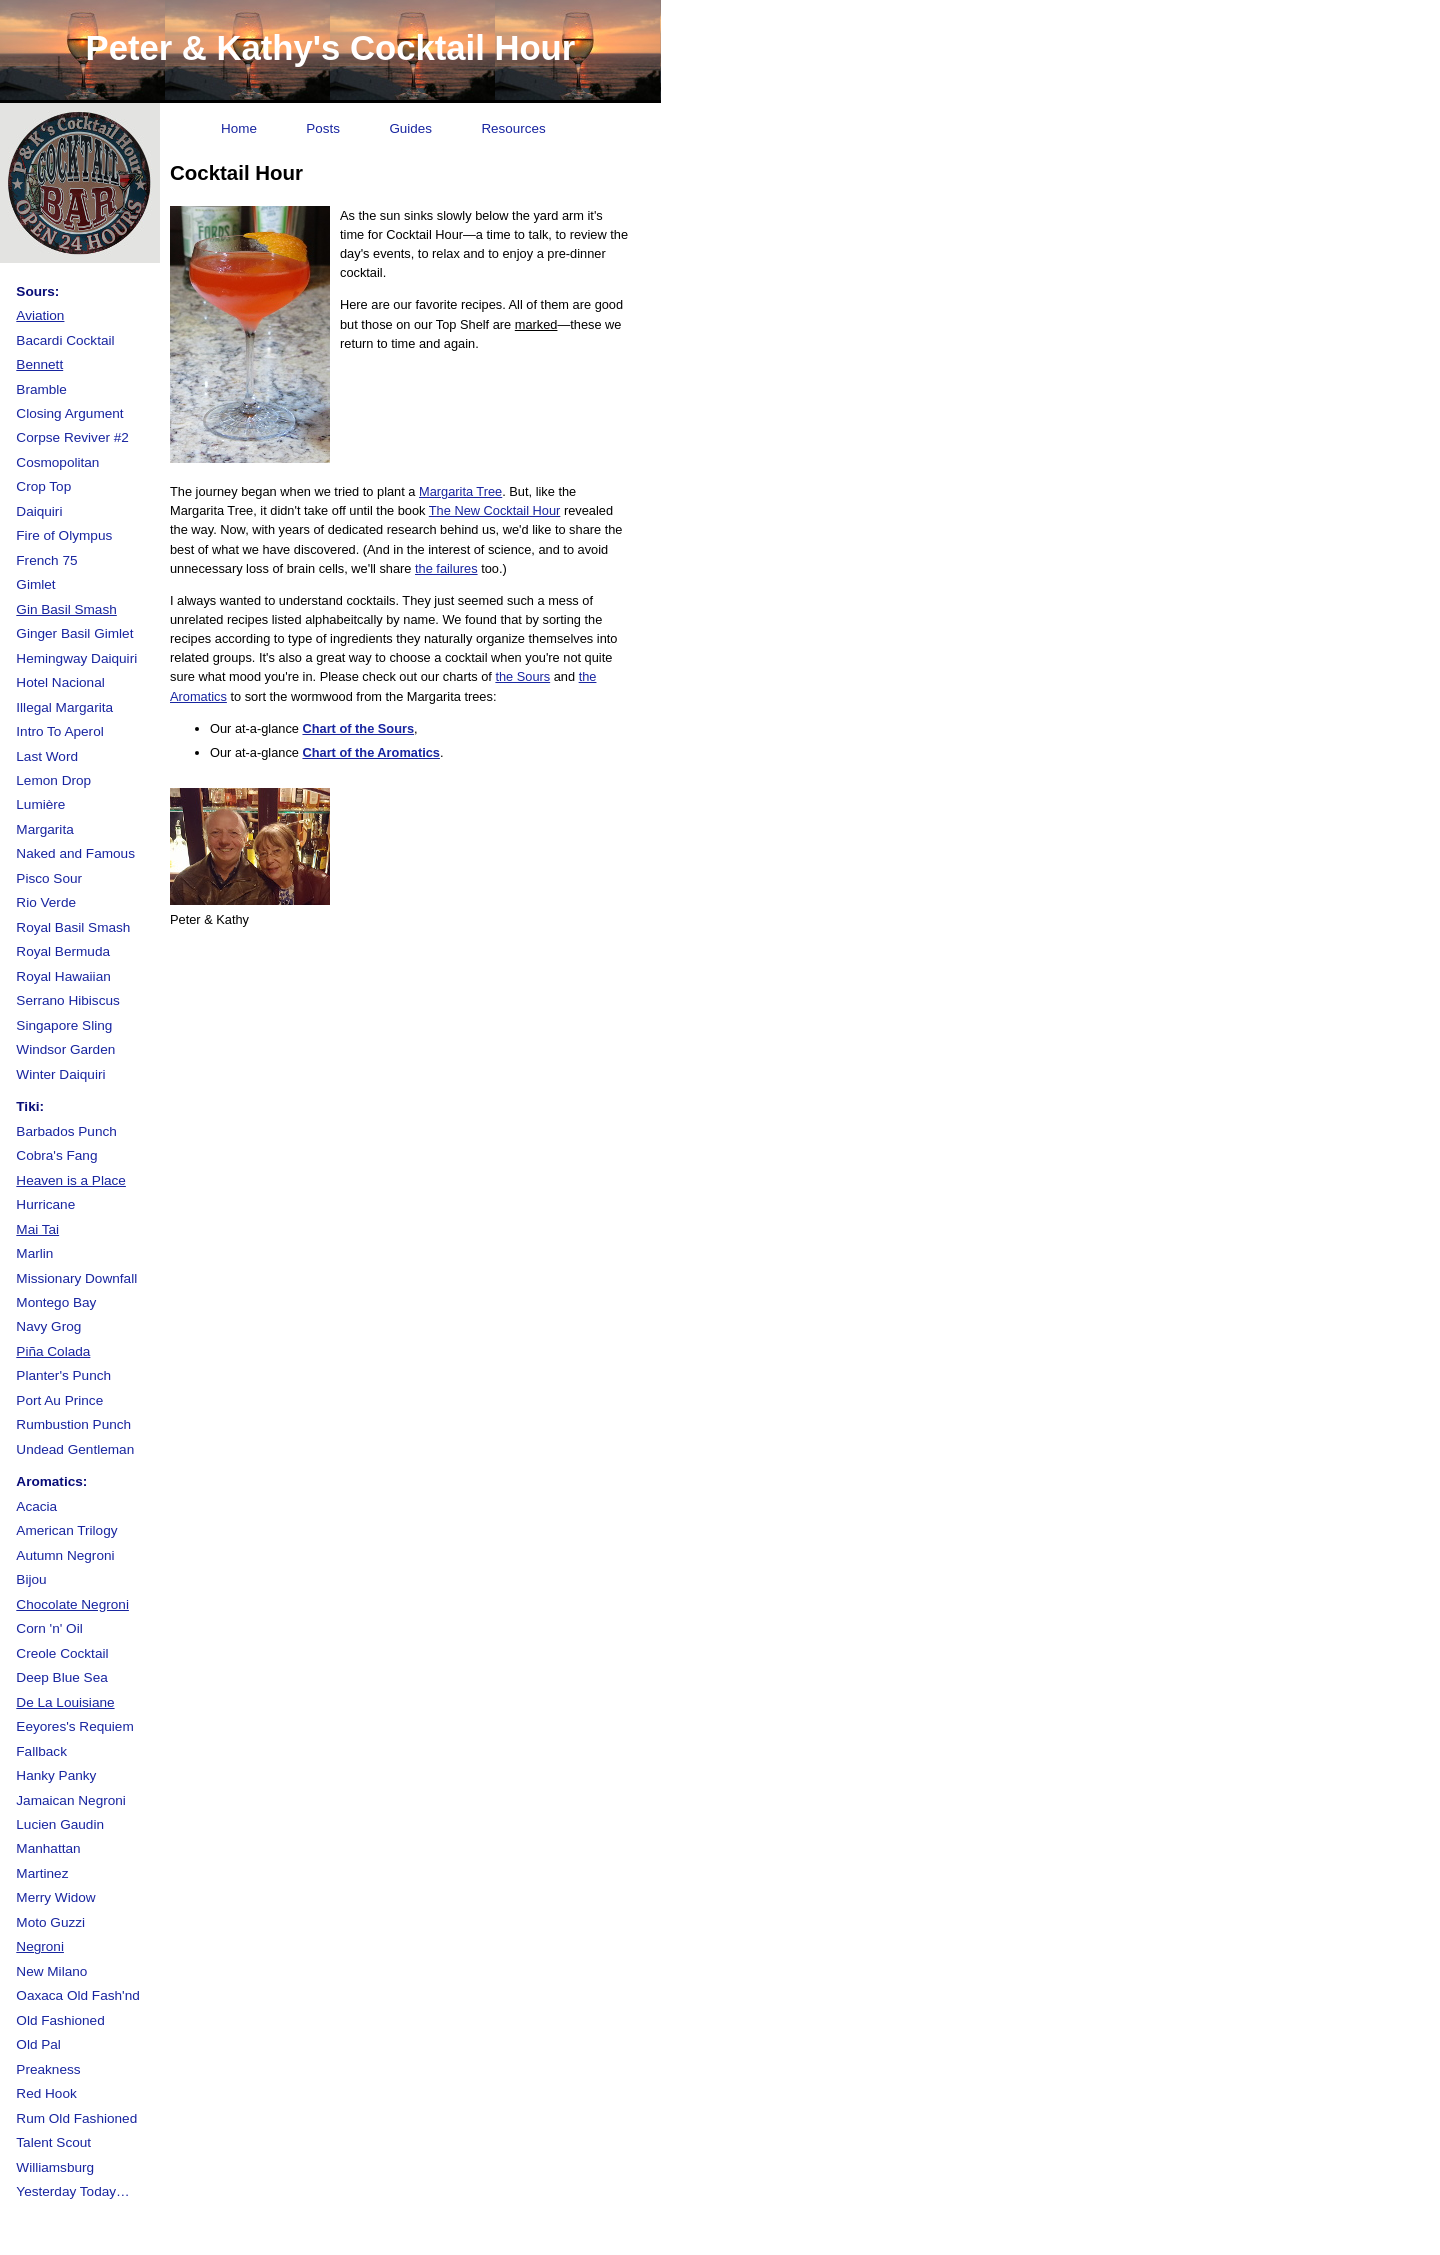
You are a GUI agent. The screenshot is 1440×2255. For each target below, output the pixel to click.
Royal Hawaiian (63, 976)
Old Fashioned (60, 2020)
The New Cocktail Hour (495, 510)
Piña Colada (53, 1351)
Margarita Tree (460, 491)
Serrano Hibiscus (68, 1000)
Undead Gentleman (75, 1449)
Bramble (41, 389)
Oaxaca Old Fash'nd (78, 1995)
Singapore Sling (64, 1025)
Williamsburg (55, 2167)
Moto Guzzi (50, 1922)
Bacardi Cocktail (65, 340)
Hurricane (45, 1204)
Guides (410, 128)
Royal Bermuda (63, 951)
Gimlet (35, 584)
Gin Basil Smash (66, 609)
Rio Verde (46, 902)
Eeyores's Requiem (74, 1726)
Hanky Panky (56, 1775)
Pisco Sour (49, 878)
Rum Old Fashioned (76, 2118)
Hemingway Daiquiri (76, 658)
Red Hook (46, 2093)
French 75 (46, 560)
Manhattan (48, 1848)
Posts (323, 128)
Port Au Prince (59, 1400)
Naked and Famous (75, 853)
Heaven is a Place (71, 1180)
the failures (446, 568)
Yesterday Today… (72, 2191)
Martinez (42, 1873)
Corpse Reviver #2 (72, 437)
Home (239, 128)
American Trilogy (66, 1530)
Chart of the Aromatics (370, 752)
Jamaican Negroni (71, 1800)
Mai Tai (37, 1229)
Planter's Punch (63, 1375)
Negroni (40, 1946)
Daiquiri (39, 511)
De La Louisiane (65, 1702)
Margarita (44, 829)
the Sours (522, 676)
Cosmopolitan (57, 462)
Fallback (41, 1751)
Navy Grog (48, 1326)
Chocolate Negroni (72, 1604)
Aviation (40, 315)
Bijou (31, 1579)
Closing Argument (69, 413)
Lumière (40, 804)
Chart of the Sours (358, 728)
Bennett (39, 364)
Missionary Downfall (76, 1278)
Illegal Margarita (64, 707)
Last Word (47, 756)
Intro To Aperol (59, 731)
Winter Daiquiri (60, 1074)
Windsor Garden (65, 1049)
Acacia (36, 1506)
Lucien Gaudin (60, 1824)
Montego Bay (56, 1302)
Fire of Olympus (64, 535)
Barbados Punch (66, 1131)
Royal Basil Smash (73, 927)
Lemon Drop (53, 780)
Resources (513, 128)
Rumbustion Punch (73, 1424)
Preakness (48, 2069)
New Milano (51, 1971)
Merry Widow (55, 1897)
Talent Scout (53, 2142)
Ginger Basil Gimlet (74, 633)
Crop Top (43, 486)
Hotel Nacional (60, 682)
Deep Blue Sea (61, 1677)
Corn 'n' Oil (49, 1628)
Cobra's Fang (56, 1155)
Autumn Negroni (65, 1555)
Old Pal (38, 2044)
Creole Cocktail (62, 1653)
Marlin (34, 1253)
